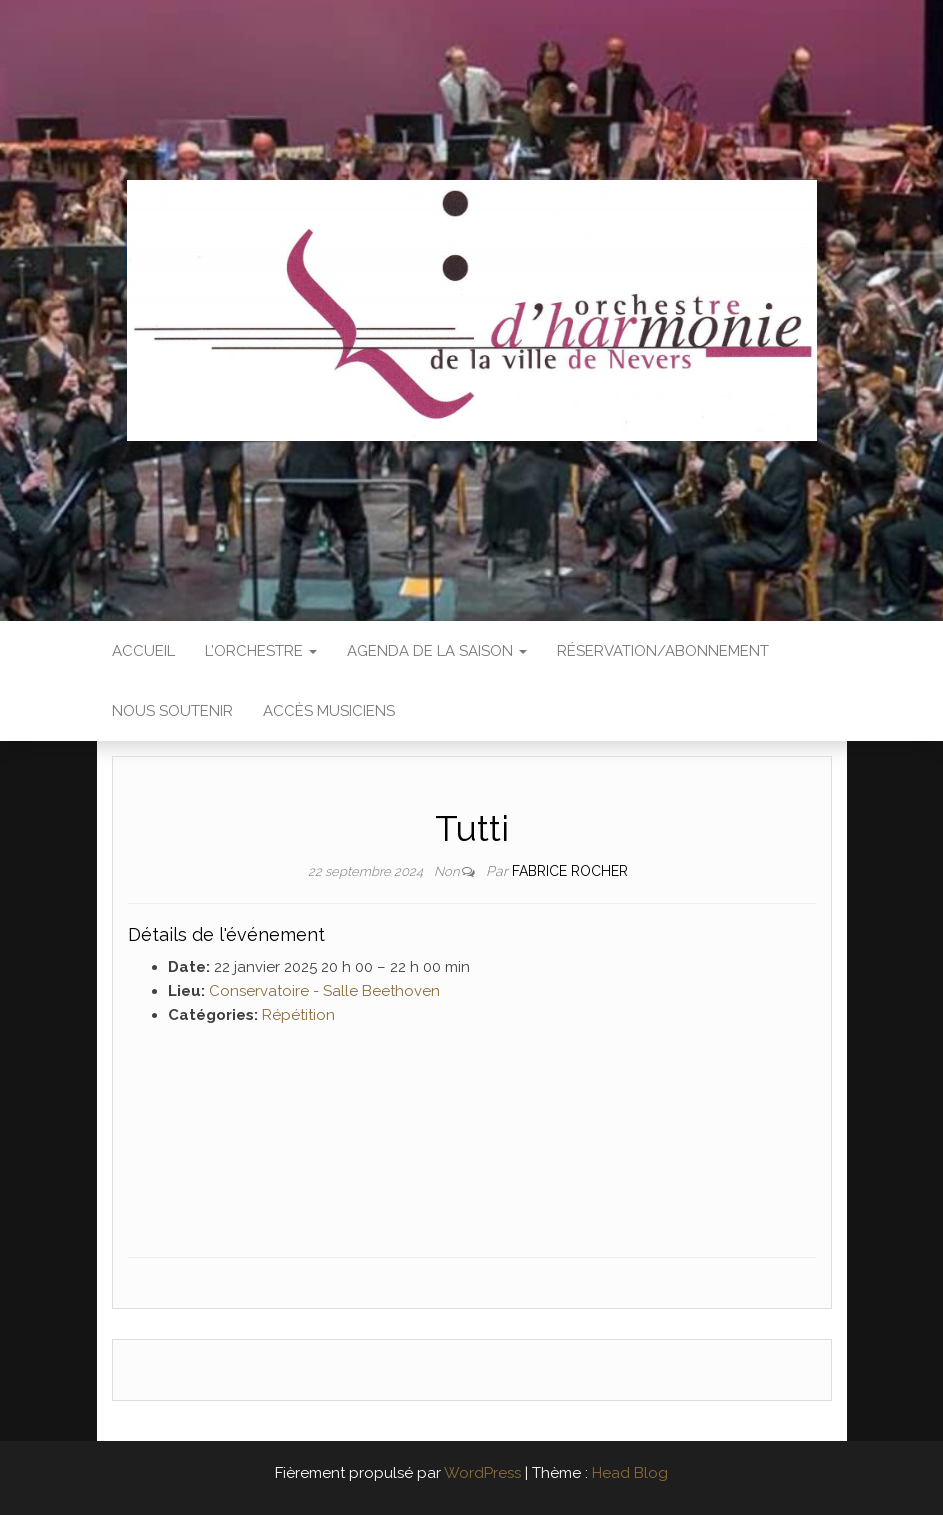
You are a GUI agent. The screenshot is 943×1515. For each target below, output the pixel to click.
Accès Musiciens (329, 711)
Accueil (143, 651)
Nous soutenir (172, 711)
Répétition (298, 1015)
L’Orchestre (261, 651)
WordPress (482, 1473)
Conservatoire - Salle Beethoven (324, 991)
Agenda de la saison (437, 651)
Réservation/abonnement (663, 651)
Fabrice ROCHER (570, 871)
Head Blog (630, 1473)
